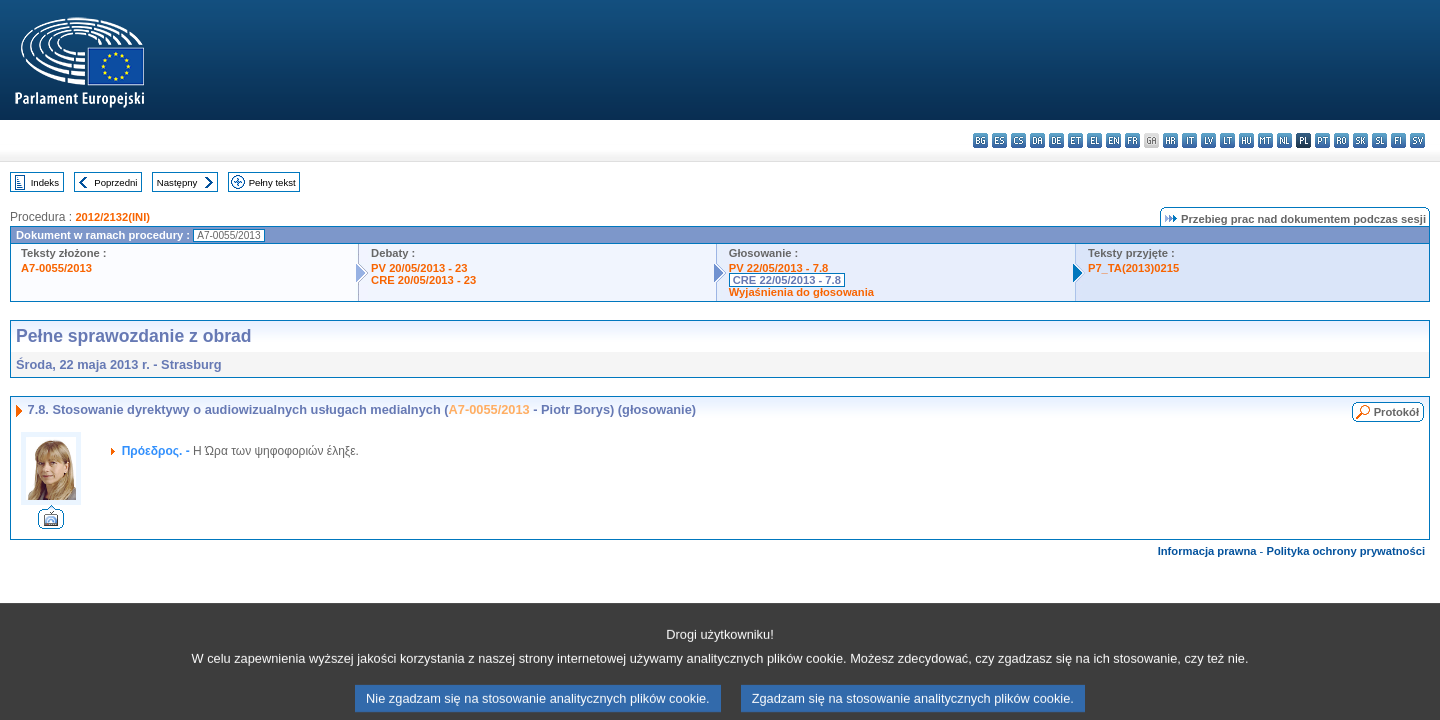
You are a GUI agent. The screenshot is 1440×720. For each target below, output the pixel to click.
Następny (177, 182)
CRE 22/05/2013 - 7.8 (787, 280)
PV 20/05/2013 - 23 (419, 268)
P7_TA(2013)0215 (1133, 268)
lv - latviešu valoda (1208, 140)
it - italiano (1189, 140)
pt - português (1322, 140)
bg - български (980, 140)
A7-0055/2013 (56, 268)
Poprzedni (115, 182)
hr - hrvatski (1170, 140)
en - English (1113, 140)
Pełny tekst (272, 182)
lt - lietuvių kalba (1227, 140)
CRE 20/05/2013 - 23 (423, 280)
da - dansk (1037, 140)
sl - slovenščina (1379, 140)
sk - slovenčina (1360, 140)
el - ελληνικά (1094, 140)
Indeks (45, 182)
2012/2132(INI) (112, 217)
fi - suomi (1398, 140)
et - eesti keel (1075, 140)
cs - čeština (1018, 140)
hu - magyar (1246, 140)
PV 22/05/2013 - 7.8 (779, 268)
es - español (999, 140)
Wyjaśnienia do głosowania (801, 292)
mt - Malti (1265, 140)
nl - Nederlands (1284, 140)
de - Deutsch (1056, 140)
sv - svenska (1417, 140)
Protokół (1396, 412)
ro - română (1341, 140)
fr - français (1132, 140)
